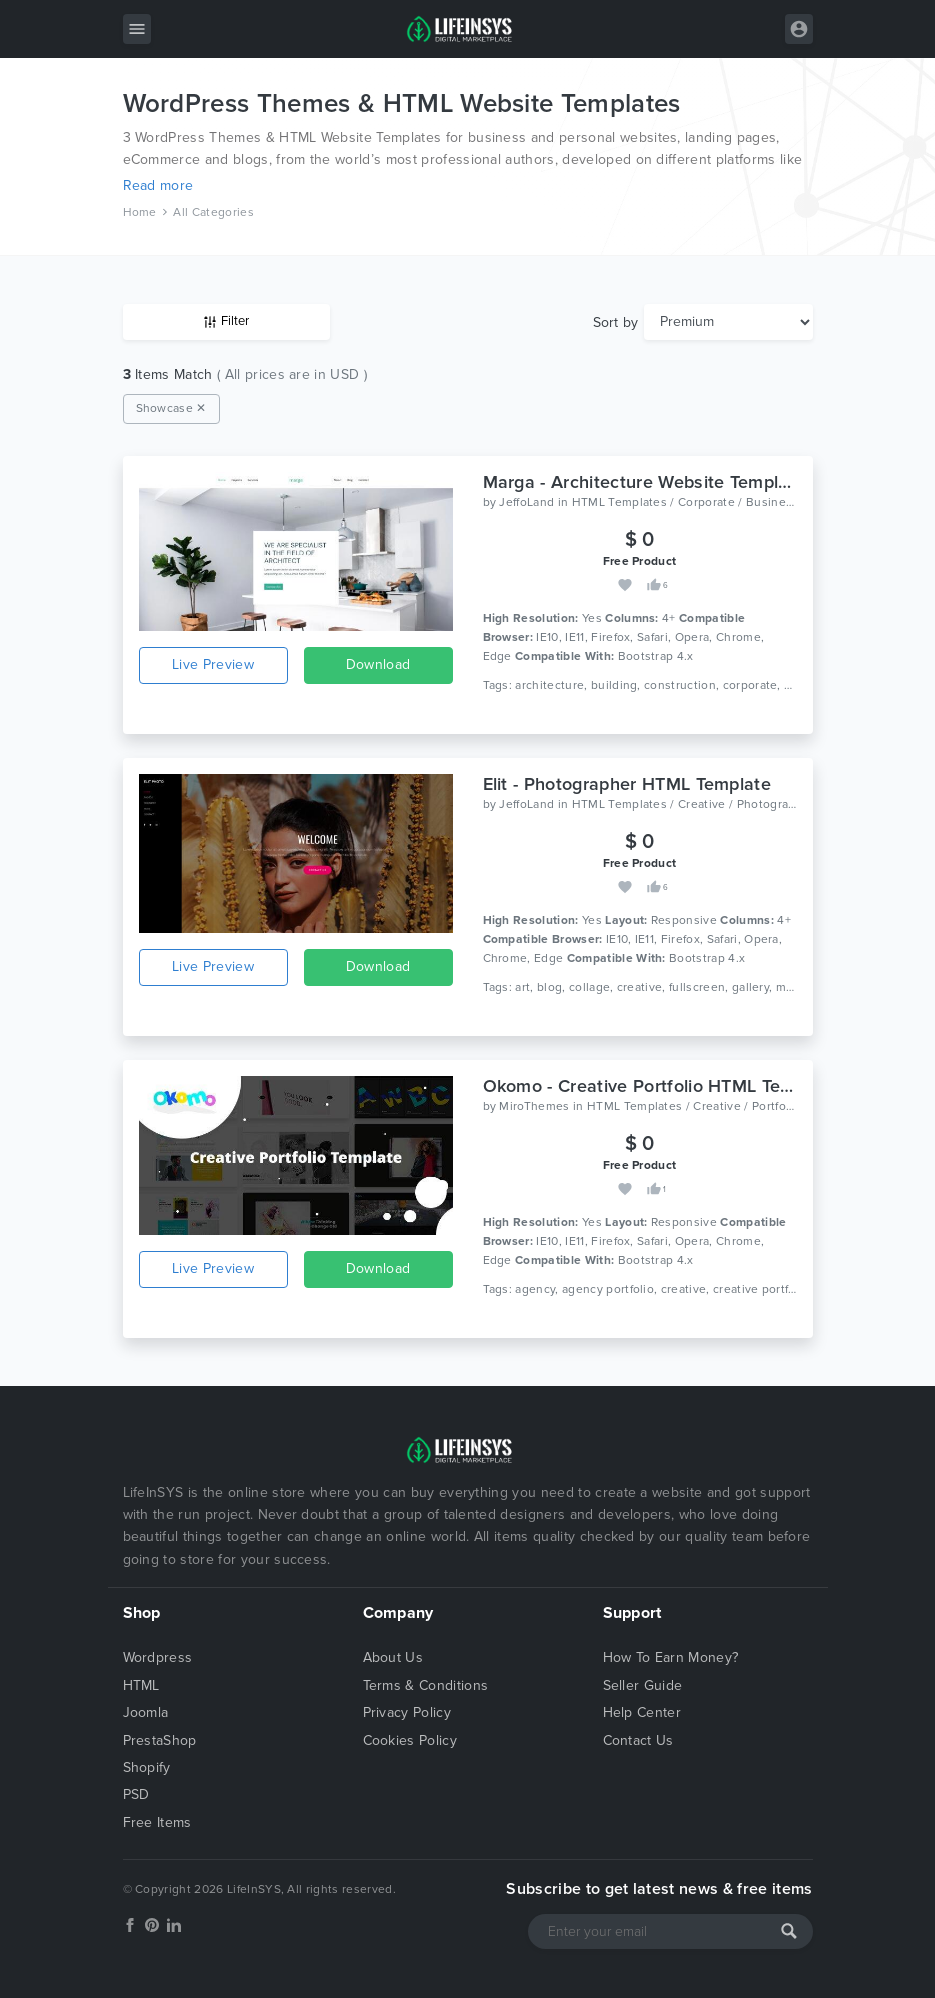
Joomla (146, 1712)
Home (140, 212)
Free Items (157, 1822)
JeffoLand (526, 502)
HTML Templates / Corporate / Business (685, 502)
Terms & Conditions (426, 1685)
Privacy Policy (407, 1712)
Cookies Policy (410, 1740)
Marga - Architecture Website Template (644, 482)
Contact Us (638, 1740)
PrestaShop (160, 1740)
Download (378, 664)
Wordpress (158, 1657)
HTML (141, 1685)
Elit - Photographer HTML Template (627, 784)
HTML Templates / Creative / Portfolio (693, 1106)
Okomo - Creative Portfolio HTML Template (660, 1086)
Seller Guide (643, 1685)
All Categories (213, 212)
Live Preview (213, 664)
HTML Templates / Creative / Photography (690, 804)
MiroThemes (534, 1106)
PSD (136, 1794)
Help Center (642, 1712)
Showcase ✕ (171, 408)
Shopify (147, 1767)
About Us (393, 1657)
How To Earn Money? (671, 1657)
